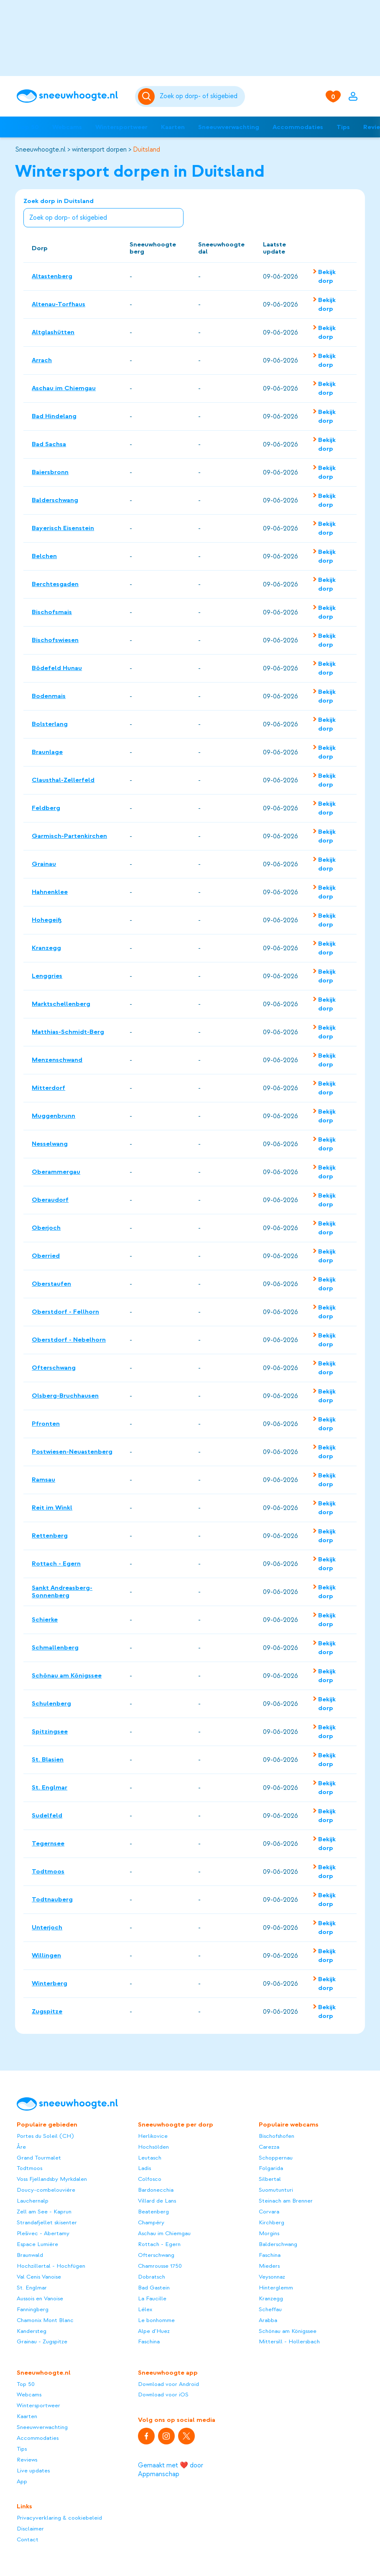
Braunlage (47, 752)
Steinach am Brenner (286, 2200)
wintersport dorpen (99, 149)
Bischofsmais (52, 612)
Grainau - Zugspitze (42, 2341)
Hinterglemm (276, 2287)
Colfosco (149, 2179)
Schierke (45, 1619)
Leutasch (149, 2157)
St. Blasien (48, 1759)
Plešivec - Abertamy (43, 2233)
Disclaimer (30, 2528)
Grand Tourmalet (39, 2157)
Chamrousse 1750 (160, 2265)
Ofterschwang (54, 1367)
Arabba (268, 2320)
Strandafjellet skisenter (47, 2222)
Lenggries (47, 976)
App (22, 2481)
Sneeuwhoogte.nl (40, 149)
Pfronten (46, 1423)
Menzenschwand (57, 1060)
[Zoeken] (201, 96)
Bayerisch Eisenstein (63, 528)
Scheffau (270, 2309)
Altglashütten (53, 332)
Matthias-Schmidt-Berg (68, 1032)
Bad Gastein (154, 2287)
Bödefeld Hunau (57, 668)
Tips (343, 127)
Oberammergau (56, 1171)
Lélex (145, 2309)
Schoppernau (276, 2157)
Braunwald (30, 2255)
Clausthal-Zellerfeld (63, 780)
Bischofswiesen (55, 640)
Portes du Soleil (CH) (45, 2135)
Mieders (269, 2265)
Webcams (67, 127)
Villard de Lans (157, 2200)
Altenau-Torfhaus (58, 304)
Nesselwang (50, 1144)
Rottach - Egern (56, 1563)
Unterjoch (47, 1927)
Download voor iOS (163, 2394)
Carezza (269, 2146)
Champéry (151, 2222)
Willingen (46, 1955)
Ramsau (43, 1479)
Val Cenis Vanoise (39, 2276)
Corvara (269, 2211)
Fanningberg (32, 2309)
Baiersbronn (50, 472)
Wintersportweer (121, 127)
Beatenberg (153, 2211)
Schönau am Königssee (67, 1675)
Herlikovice (153, 2135)
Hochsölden (153, 2146)
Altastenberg (52, 276)
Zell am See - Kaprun (44, 2211)
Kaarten (173, 127)
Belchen (44, 556)
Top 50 (28, 127)
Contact (27, 2539)
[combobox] (201, 96)
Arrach (42, 360)
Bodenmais (49, 696)
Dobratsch (151, 2276)
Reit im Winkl (52, 1507)
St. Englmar (49, 1787)
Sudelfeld (47, 1815)
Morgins (269, 2233)
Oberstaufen (51, 1283)
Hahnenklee (50, 892)
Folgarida (271, 2168)
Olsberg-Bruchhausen (65, 1395)
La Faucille (152, 2298)
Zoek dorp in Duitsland (103, 213)
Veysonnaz (272, 2276)
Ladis (144, 2168)
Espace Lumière (37, 2244)
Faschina (149, 2341)
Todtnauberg (52, 1899)
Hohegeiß (47, 920)
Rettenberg (50, 1535)
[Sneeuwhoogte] (72, 96)
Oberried (46, 1255)
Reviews (27, 2459)
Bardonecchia (155, 2189)
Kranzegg (46, 948)
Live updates (33, 2470)
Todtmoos (48, 1871)
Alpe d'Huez (154, 2331)
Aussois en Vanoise (40, 2298)
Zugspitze (47, 2011)
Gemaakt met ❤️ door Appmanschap (170, 2469)
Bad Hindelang (54, 416)
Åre (21, 2146)
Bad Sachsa (49, 444)
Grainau (44, 864)
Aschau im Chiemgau (64, 388)
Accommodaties (298, 127)
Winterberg (49, 1983)
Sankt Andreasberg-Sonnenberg (62, 1591)
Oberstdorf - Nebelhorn (69, 1339)
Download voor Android (168, 2384)
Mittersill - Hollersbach (289, 2341)
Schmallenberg (55, 1647)
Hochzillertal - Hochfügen (51, 2265)
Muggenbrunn (53, 1116)
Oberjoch (46, 1227)
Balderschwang (55, 500)
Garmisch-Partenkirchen (69, 836)
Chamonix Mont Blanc (45, 2320)
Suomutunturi (276, 2189)
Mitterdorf (48, 1088)
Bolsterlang (50, 724)
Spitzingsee (50, 1731)
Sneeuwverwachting (228, 127)
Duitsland (146, 149)
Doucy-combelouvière (46, 2189)
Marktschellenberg (61, 1004)
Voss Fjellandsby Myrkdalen (52, 2179)
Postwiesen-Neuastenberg (72, 1451)
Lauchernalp (32, 2200)
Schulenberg (51, 1703)
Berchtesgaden (55, 584)
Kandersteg (31, 2331)
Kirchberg (271, 2222)
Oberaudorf (50, 1199)
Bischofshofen (276, 2135)
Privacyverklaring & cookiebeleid (59, 2517)
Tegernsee (48, 1843)
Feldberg (46, 808)
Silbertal (270, 2179)
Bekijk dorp (327, 276)
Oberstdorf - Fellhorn (65, 1311)
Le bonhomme (156, 2320)
